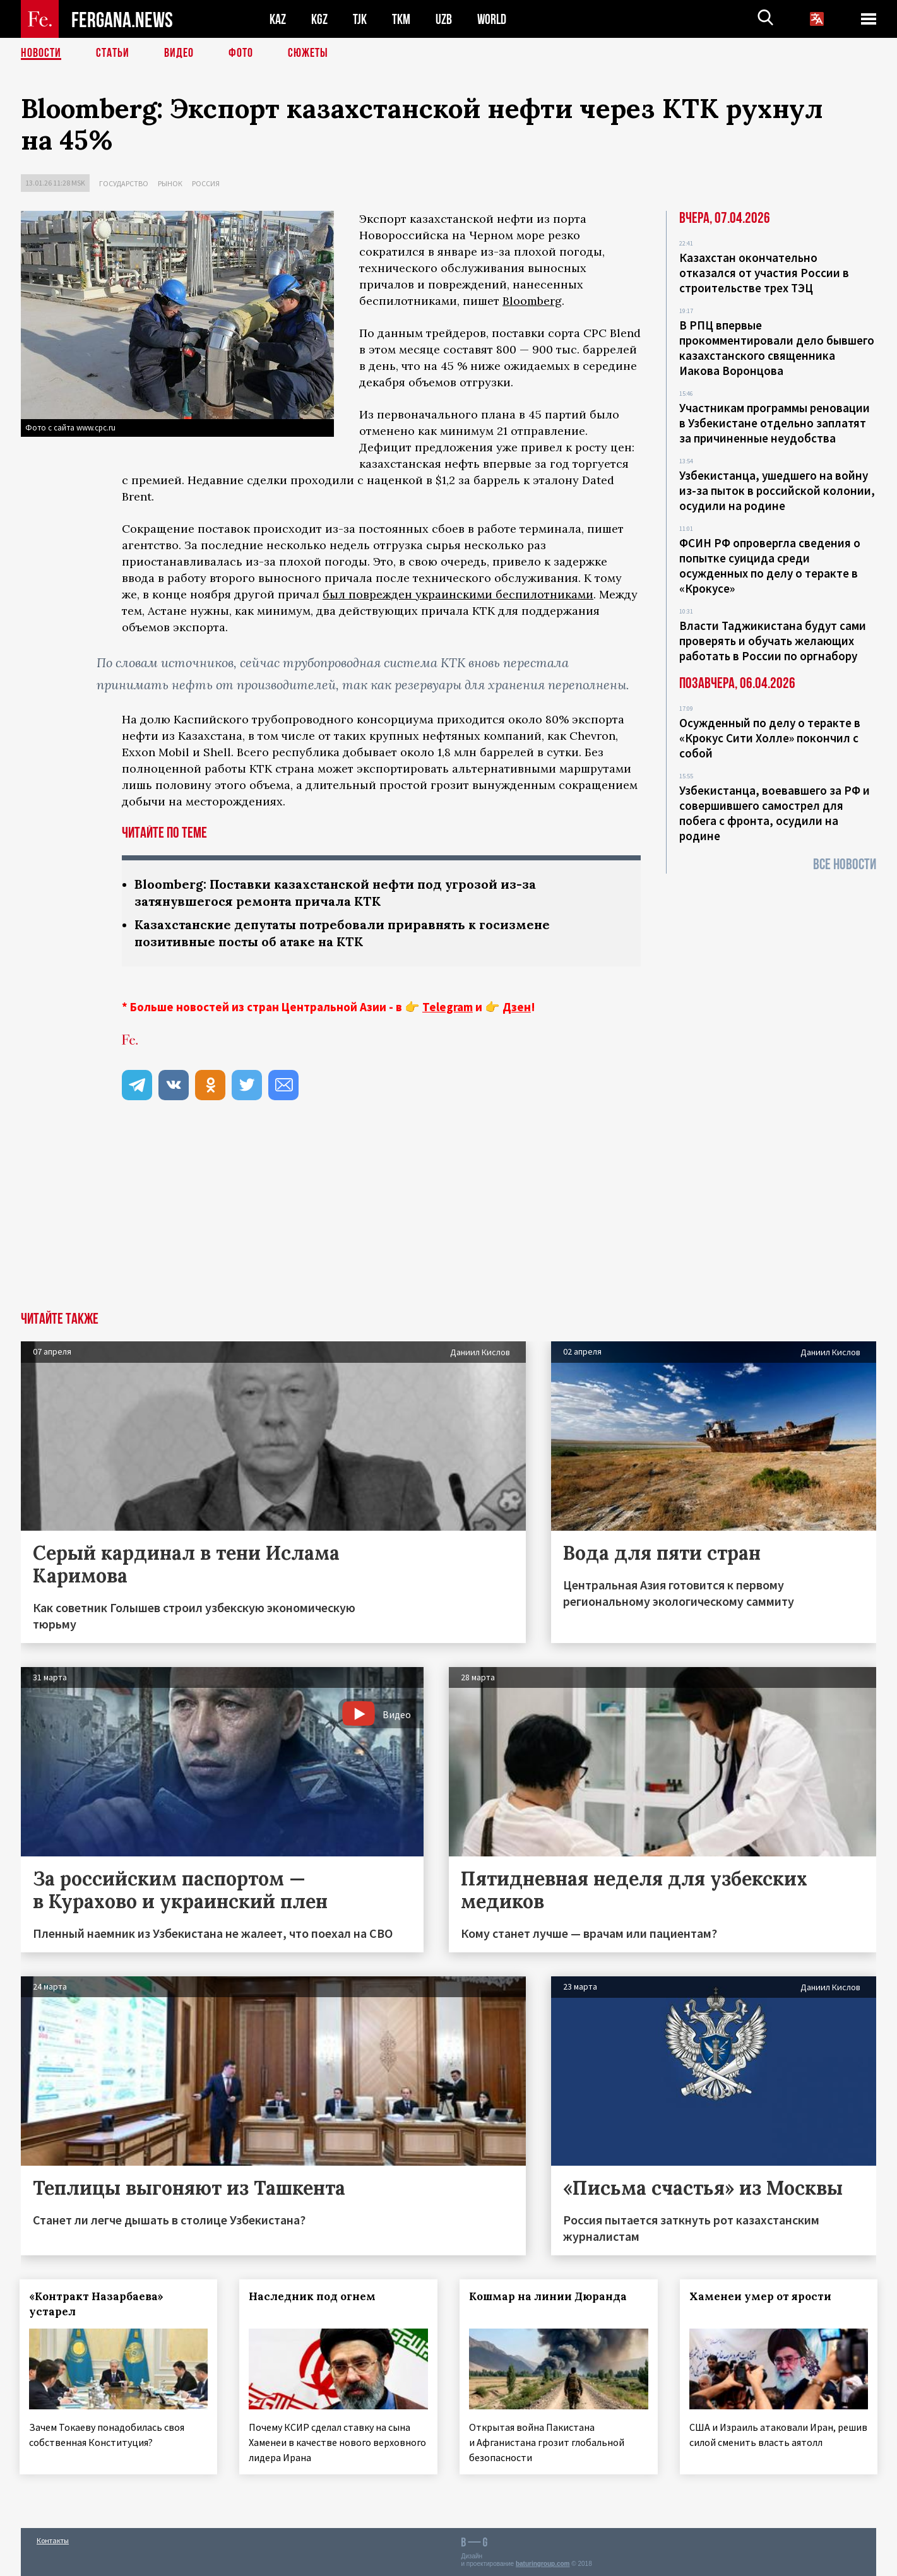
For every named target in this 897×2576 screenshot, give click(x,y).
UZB (444, 19)
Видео (179, 53)
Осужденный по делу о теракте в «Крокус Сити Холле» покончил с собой (769, 738)
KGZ (319, 19)
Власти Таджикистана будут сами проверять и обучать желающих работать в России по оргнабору (772, 640)
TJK (360, 19)
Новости (41, 53)
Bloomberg (532, 301)
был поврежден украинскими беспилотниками (458, 594)
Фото (241, 53)
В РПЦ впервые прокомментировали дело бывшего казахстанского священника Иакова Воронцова (776, 348)
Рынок (170, 183)
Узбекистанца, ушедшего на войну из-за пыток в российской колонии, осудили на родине (777, 490)
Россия (206, 183)
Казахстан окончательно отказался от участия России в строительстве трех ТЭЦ (764, 272)
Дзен (516, 1006)
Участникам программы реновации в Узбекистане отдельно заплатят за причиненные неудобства (774, 423)
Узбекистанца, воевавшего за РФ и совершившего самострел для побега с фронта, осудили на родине (774, 813)
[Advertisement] (449, 1217)
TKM (401, 19)
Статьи (112, 53)
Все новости (844, 864)
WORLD (491, 19)
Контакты (53, 2539)
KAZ (278, 19)
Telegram (447, 1006)
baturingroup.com (543, 2562)
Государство (123, 183)
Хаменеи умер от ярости (762, 2296)
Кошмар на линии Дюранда (550, 2296)
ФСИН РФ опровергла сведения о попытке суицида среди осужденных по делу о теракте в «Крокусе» (769, 565)
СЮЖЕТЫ (308, 53)
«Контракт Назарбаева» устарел (97, 2303)
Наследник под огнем (314, 2296)
